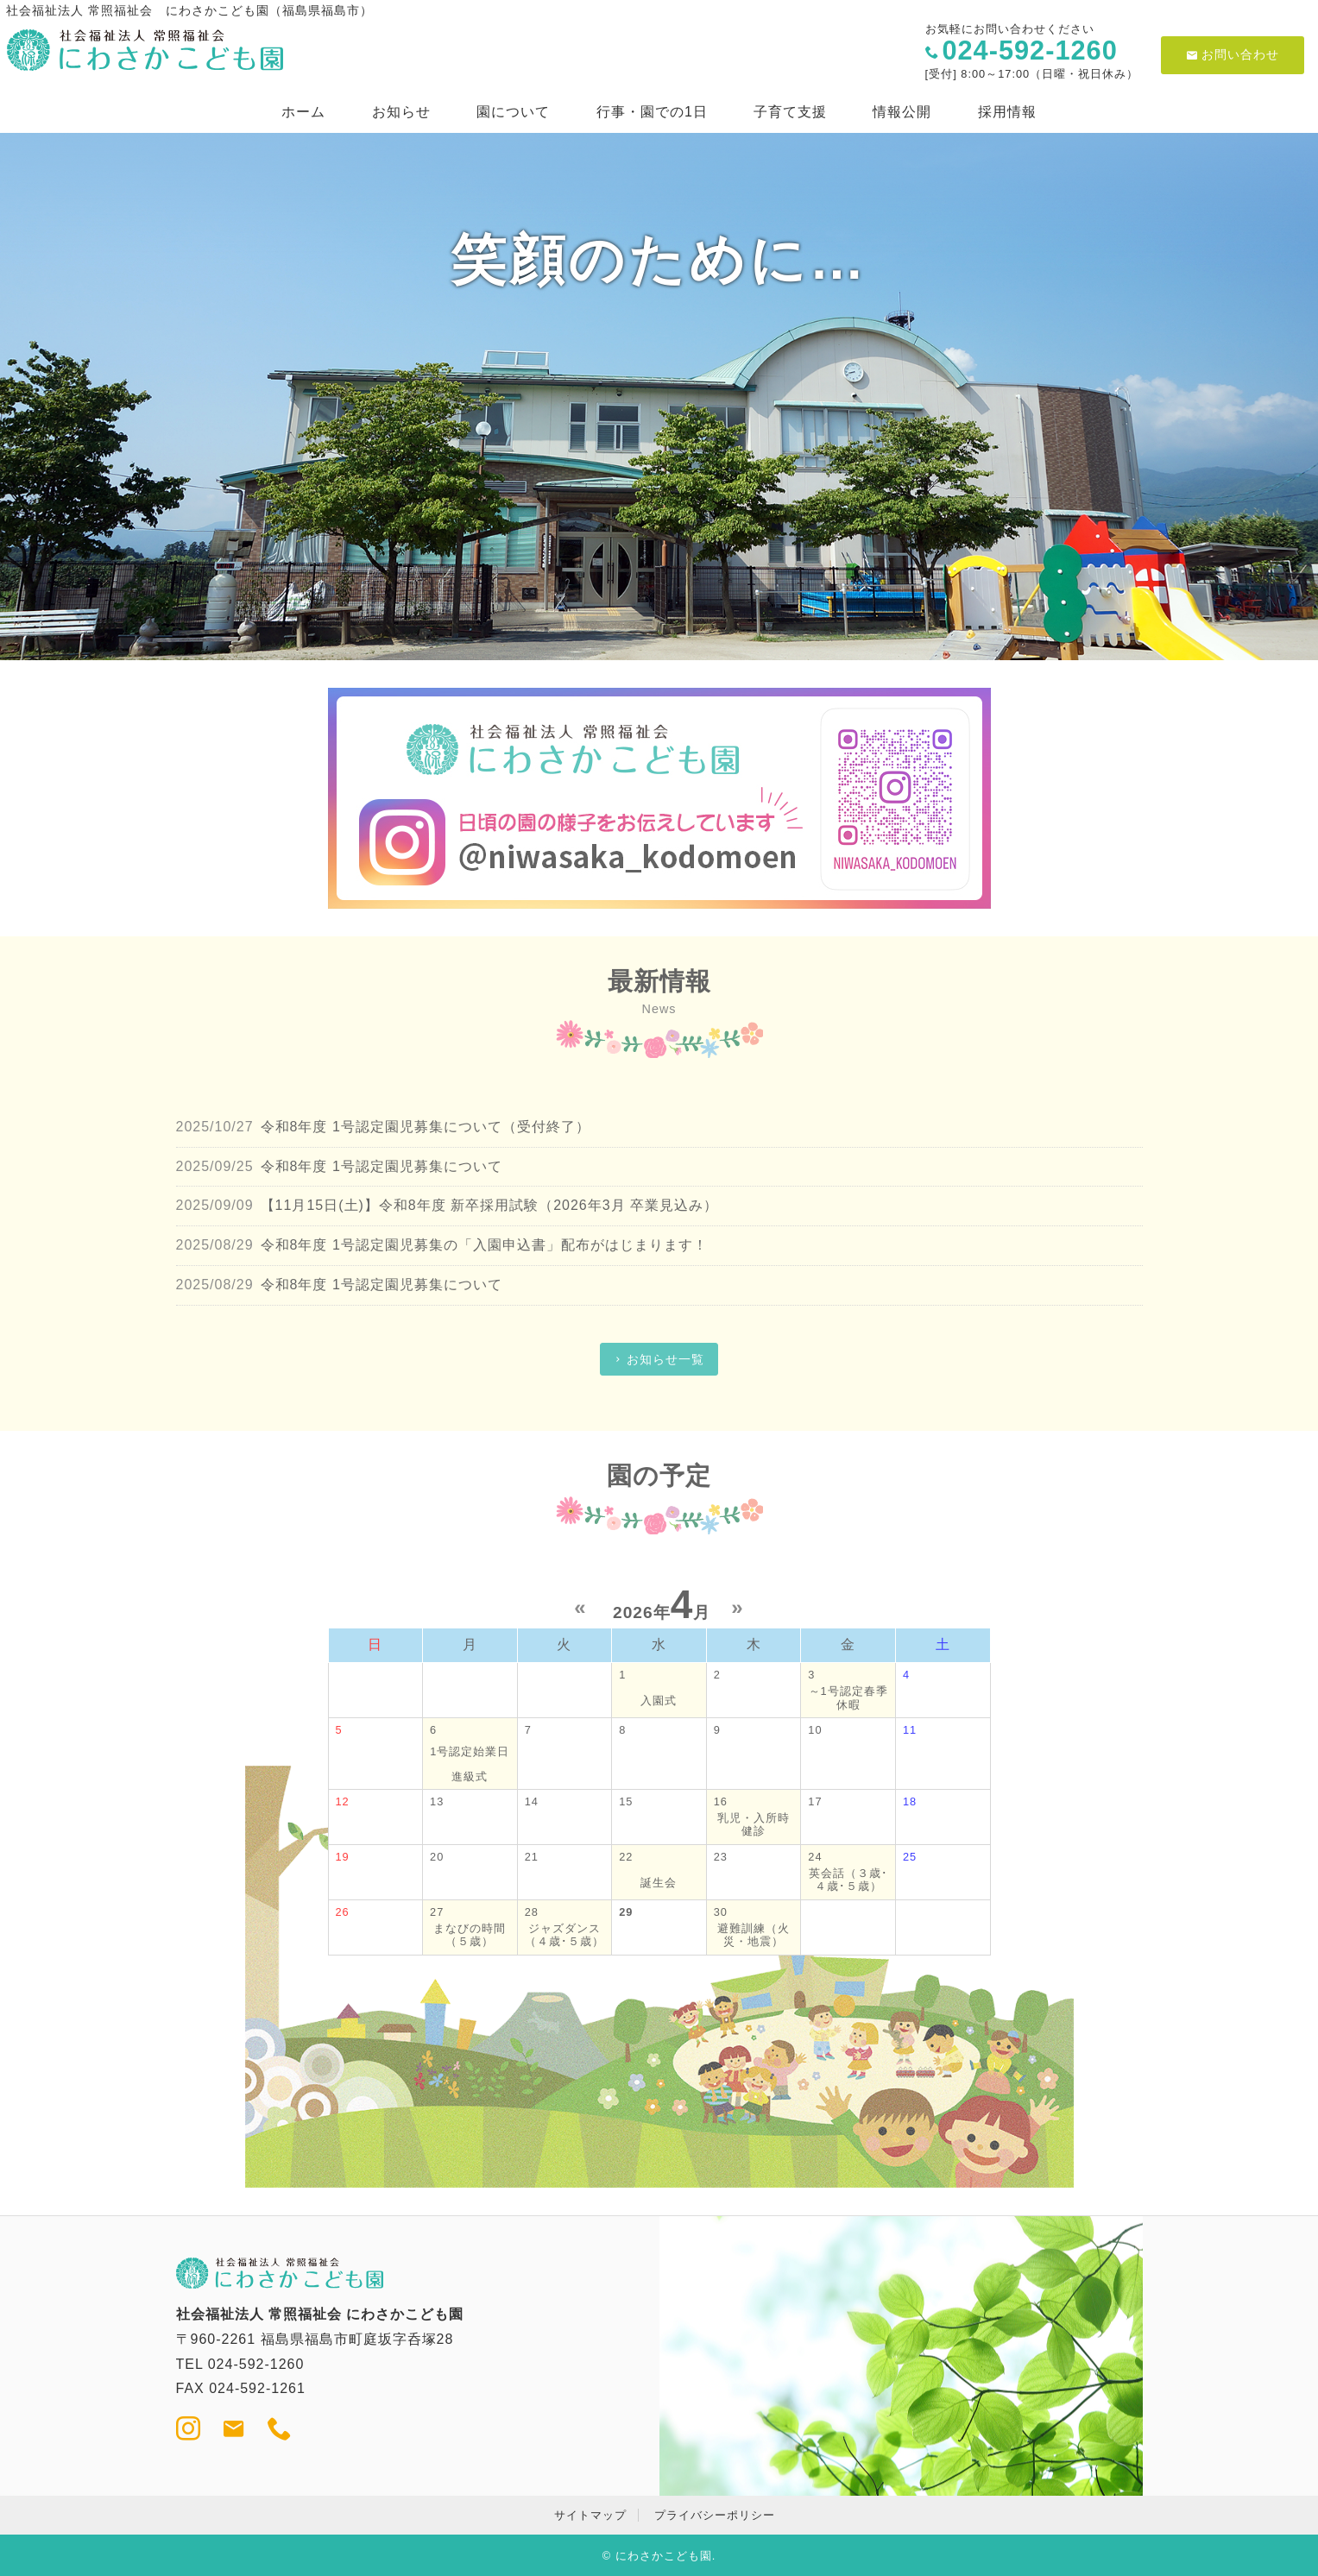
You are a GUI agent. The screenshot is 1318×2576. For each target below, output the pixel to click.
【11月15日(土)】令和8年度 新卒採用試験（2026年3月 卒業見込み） (497, 1205)
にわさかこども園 (663, 2555)
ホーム (303, 111)
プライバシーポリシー (714, 2515)
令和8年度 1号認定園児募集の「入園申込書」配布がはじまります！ (484, 1245)
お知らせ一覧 (665, 1359)
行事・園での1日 (652, 111)
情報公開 (902, 111)
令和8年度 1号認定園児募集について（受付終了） (425, 1126)
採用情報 (1007, 111)
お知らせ (401, 111)
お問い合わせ (1233, 54)
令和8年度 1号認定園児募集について (381, 1166)
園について (513, 111)
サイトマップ (590, 2515)
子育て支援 (790, 111)
